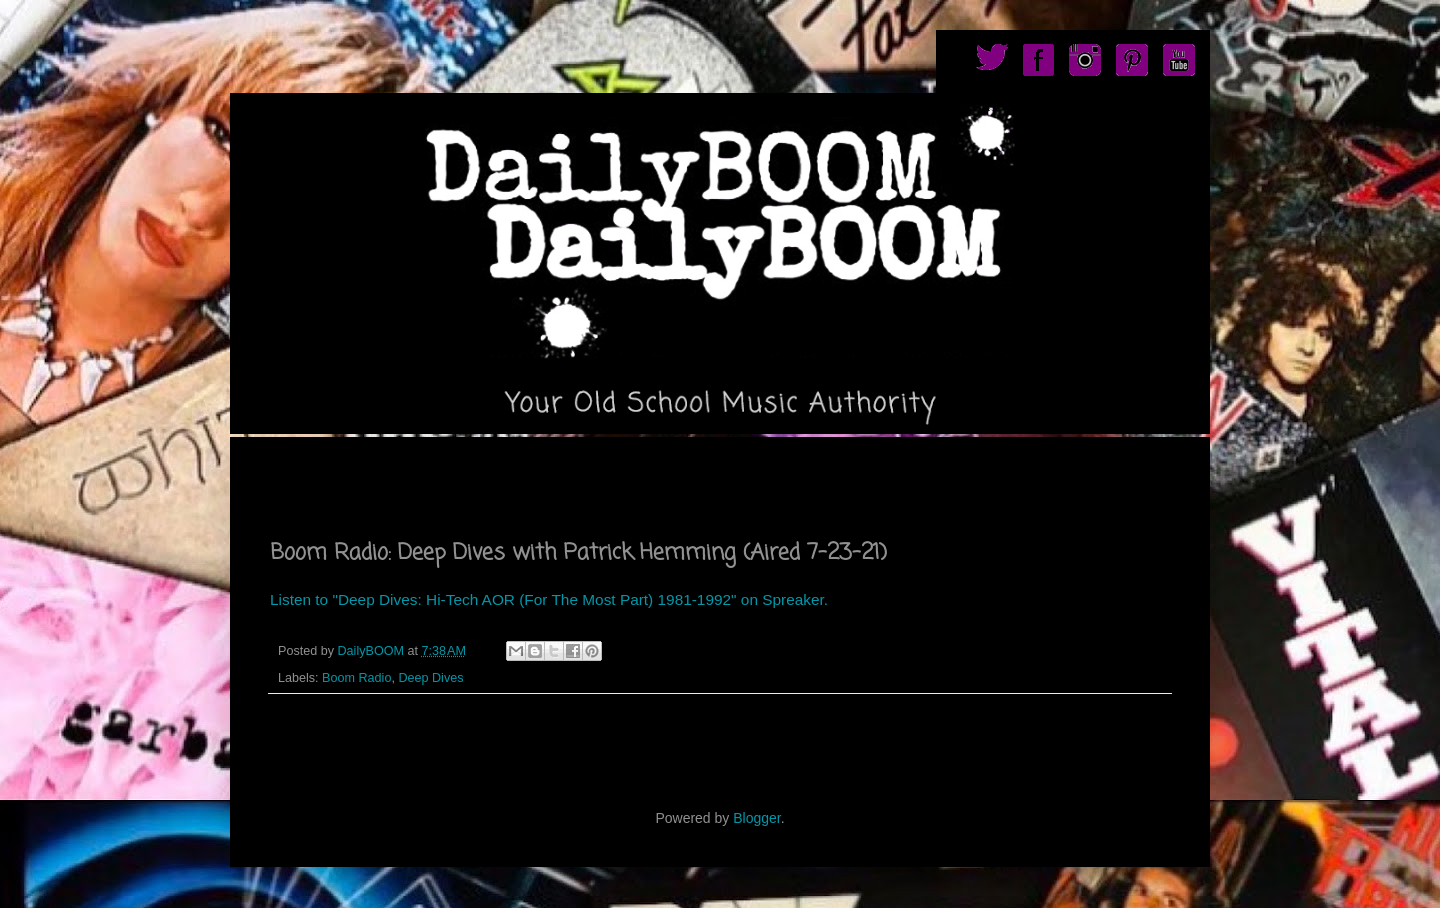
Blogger (756, 818)
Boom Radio (356, 678)
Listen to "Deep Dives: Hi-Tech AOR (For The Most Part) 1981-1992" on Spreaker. (549, 599)
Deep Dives (430, 678)
